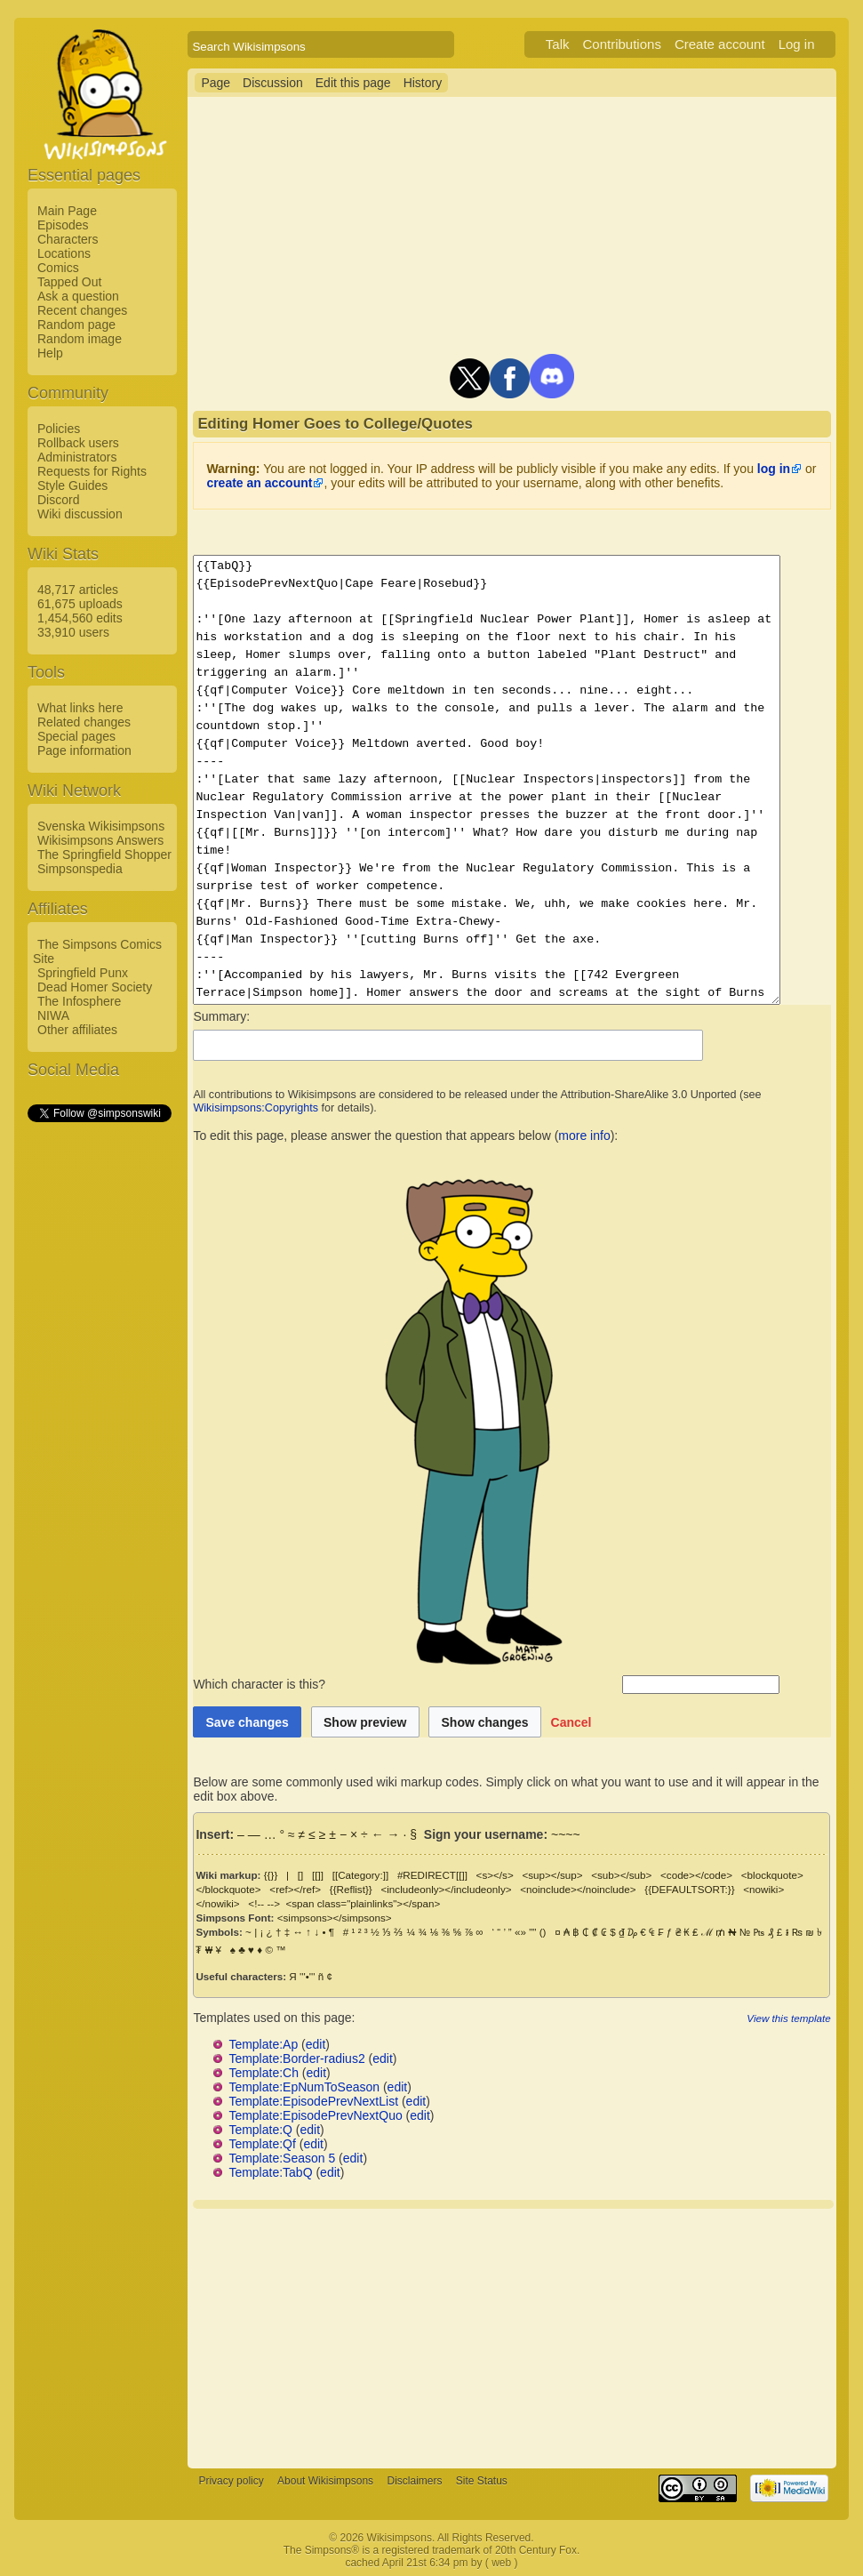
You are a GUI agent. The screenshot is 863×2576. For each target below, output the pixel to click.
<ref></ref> (295, 1889)
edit (316, 2044)
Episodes (63, 225)
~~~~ (565, 1834)
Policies (58, 428)
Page (215, 83)
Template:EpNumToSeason (304, 2087)
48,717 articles (77, 589)
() (543, 1932)
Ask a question (78, 296)
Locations (64, 253)
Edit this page (353, 83)
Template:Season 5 (281, 2158)
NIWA (53, 1015)
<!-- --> (212, 1903)
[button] (571, 1722)
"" (532, 1932)
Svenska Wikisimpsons (100, 826)
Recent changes (82, 310)
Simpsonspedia (80, 869)
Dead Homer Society (94, 987)
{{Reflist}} (351, 1889)
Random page (76, 324)
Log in (818, 44)
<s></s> (495, 1875)
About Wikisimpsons (325, 2481)
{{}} (271, 1875)
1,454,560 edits (80, 618)
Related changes (84, 722)
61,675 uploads (80, 604)
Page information (84, 750)
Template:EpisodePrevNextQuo (315, 2115)
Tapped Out (69, 282)
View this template (809, 2018)
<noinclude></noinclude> (577, 1889)
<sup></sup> (552, 1875)
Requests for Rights (92, 471)
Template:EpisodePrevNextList (313, 2101)
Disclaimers (414, 2481)
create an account (259, 483)
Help (50, 353)
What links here (80, 708)
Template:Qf (261, 2144)
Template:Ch (263, 2073)
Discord (58, 500)
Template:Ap (263, 2044)
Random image (79, 339)
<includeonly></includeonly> (445, 1889)
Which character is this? (406, 1684)
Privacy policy (230, 2481)
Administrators (76, 457)
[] (300, 1875)
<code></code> (696, 1875)
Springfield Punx (82, 973)
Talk (579, 44)
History (423, 83)
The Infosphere (79, 1001)
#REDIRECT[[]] (432, 1875)
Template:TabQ (270, 2172)
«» (520, 1932)
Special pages (76, 736)
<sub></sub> (621, 1875)
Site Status (481, 2481)
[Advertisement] (99, 1391)
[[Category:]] (360, 1875)
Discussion (273, 83)
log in (773, 468)
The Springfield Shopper (104, 854)
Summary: (221, 1016)
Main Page (67, 211)
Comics (58, 268)
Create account (741, 44)
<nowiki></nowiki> (785, 1889)
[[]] (318, 1875)
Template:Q (260, 2130)
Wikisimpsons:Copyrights (255, 1108)
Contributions (643, 44)
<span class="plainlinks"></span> (310, 1903)
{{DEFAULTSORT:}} (689, 1889)
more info (584, 1135)
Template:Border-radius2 (296, 2058)
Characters (67, 239)
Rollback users (78, 443)
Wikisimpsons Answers (100, 840)
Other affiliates (77, 1030)
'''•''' (307, 1976)
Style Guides (72, 485)
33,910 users (73, 632)
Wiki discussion (80, 514)
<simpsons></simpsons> (334, 1917)
